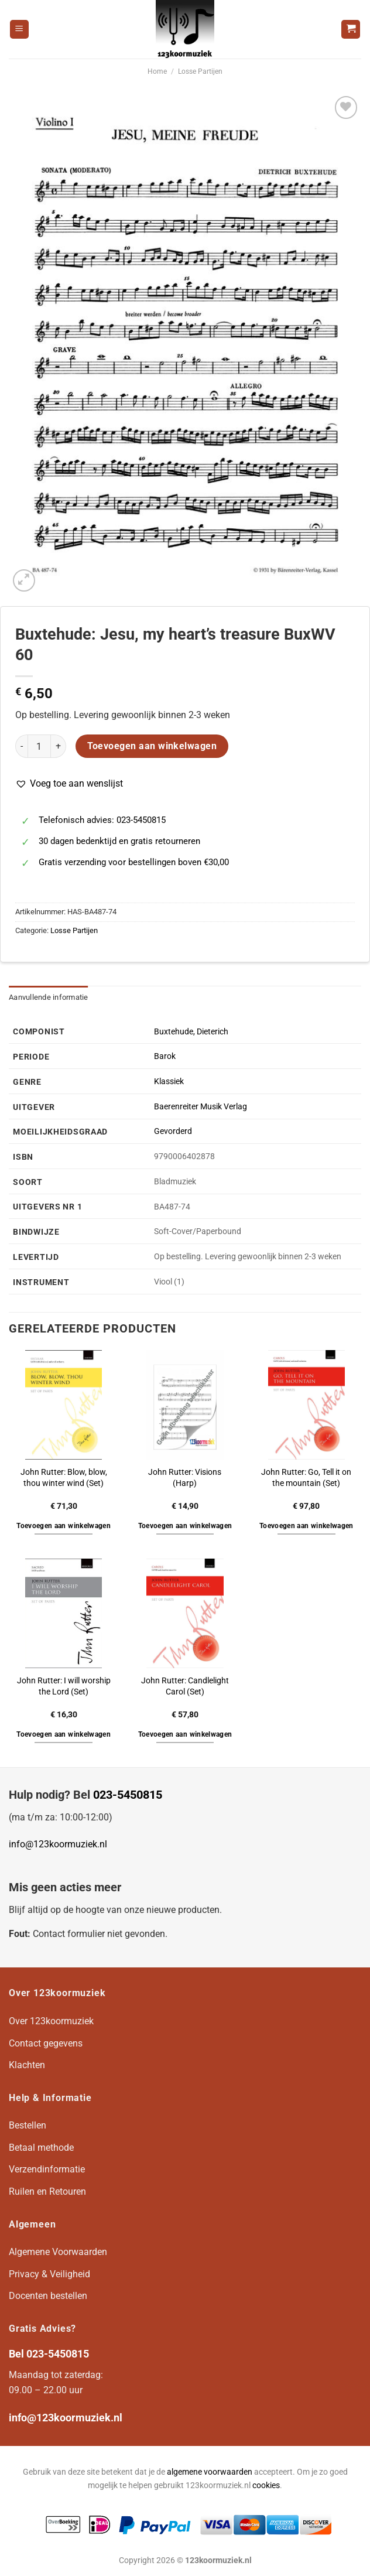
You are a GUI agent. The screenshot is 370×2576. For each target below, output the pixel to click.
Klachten (27, 2065)
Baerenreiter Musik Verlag (200, 1107)
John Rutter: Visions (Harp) (184, 1477)
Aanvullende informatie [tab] (48, 997)
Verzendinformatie (47, 2169)
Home (157, 71)
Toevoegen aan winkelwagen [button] (63, 1526)
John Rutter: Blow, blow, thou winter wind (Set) (63, 1477)
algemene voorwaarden (209, 2472)
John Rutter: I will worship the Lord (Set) (64, 1686)
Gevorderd (173, 1131)
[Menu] (19, 29)
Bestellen (27, 2125)
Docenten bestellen (48, 2295)
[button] (69, 783)
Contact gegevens (46, 2043)
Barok (165, 1056)
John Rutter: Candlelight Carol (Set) (185, 1686)
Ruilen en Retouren (47, 2191)
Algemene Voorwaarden (58, 2251)
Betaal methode (41, 2147)
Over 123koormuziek (51, 2021)
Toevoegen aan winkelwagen (152, 746)
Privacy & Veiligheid (49, 2274)
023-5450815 (127, 1795)
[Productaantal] (39, 746)
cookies (266, 2485)
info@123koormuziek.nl (58, 1844)
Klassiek (169, 1082)
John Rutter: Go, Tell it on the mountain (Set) (306, 1477)
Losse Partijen (200, 71)
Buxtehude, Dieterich (191, 1032)
